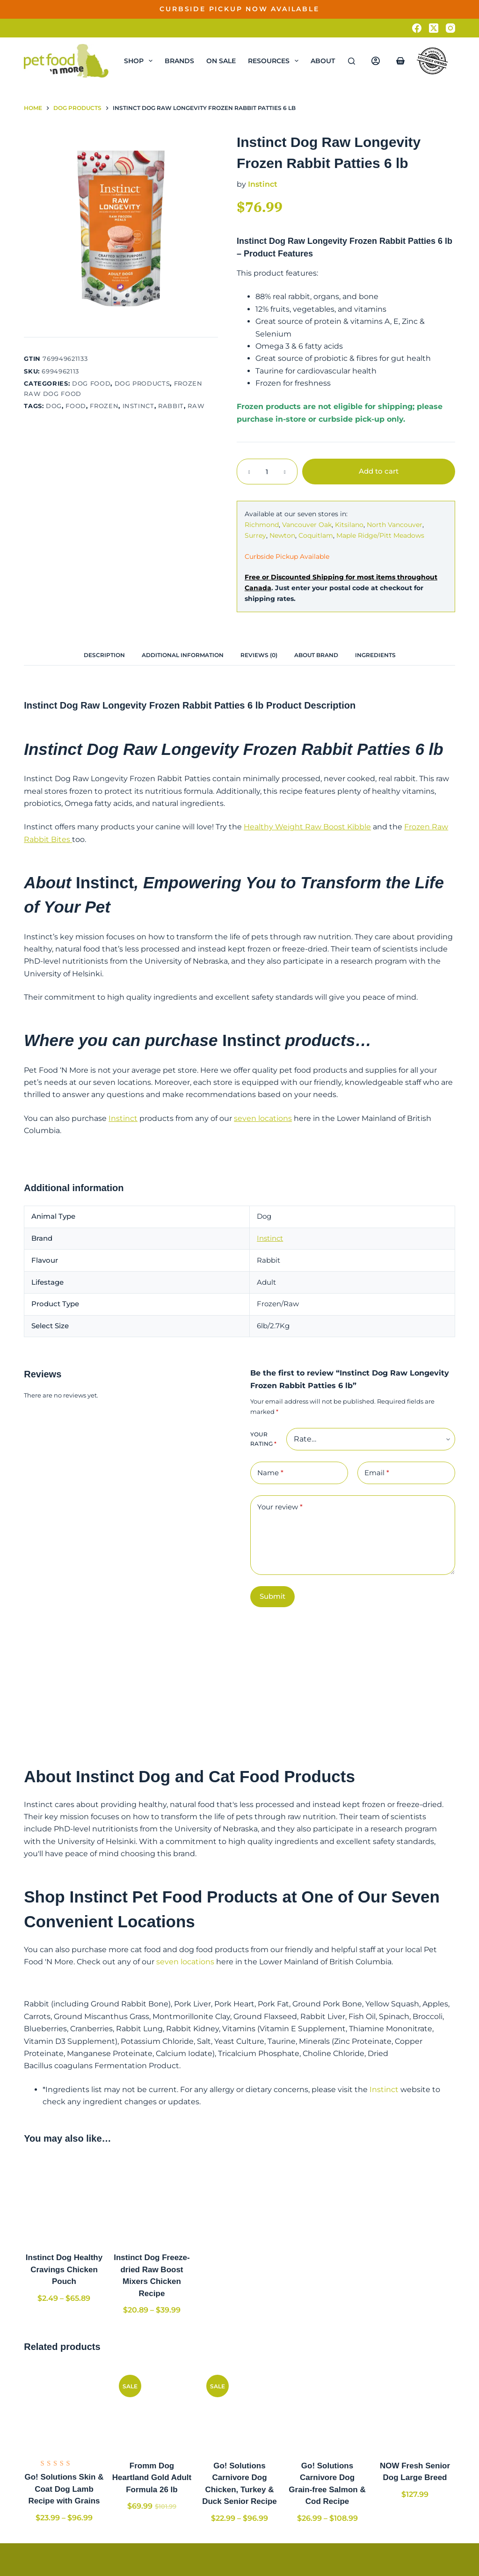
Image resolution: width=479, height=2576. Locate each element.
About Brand (316, 655)
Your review (280, 1507)
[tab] (104, 655)
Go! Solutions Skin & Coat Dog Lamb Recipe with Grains (63, 2489)
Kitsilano (349, 524)
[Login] (375, 61)
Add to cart (379, 471)
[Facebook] (416, 28)
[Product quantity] (267, 471)
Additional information (183, 655)
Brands (179, 61)
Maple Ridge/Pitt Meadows (380, 535)
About (329, 60)
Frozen (104, 406)
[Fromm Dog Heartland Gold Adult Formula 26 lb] (152, 2408)
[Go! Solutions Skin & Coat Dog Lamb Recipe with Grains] (64, 2408)
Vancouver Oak (307, 524)
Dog (54, 406)
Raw (196, 406)
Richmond (262, 524)
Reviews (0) (258, 655)
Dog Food (91, 383)
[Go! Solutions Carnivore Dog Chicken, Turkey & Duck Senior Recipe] (239, 2408)
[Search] (351, 61)
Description (104, 655)
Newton (282, 535)
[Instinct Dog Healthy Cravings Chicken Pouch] (64, 2199)
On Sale (221, 61)
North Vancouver (394, 524)
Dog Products (142, 383)
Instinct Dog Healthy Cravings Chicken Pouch (64, 2269)
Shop (140, 60)
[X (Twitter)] (433, 28)
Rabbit (171, 406)
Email (376, 1473)
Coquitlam (315, 535)
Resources (275, 60)
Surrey (255, 535)
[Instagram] (450, 28)
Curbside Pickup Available (287, 556)
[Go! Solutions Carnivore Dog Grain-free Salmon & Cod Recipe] (327, 2408)
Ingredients (375, 655)
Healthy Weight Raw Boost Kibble (307, 826)
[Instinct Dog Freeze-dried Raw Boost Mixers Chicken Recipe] (152, 2199)
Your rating (263, 1439)
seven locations (263, 1118)
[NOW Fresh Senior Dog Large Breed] (415, 2408)
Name (270, 1473)
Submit (272, 1596)
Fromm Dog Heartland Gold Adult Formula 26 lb (151, 2477)
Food (75, 406)
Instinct (138, 406)
